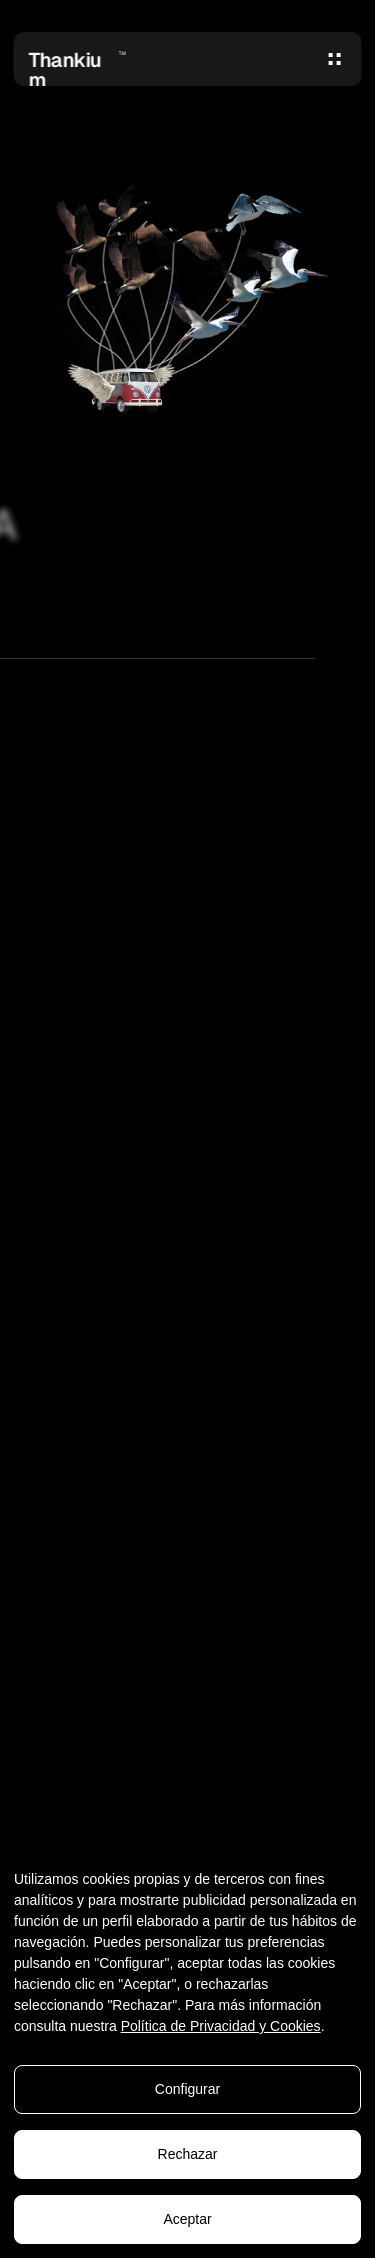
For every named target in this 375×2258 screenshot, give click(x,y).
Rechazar (188, 2155)
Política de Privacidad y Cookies (221, 2027)
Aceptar (187, 2220)
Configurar (187, 2090)
